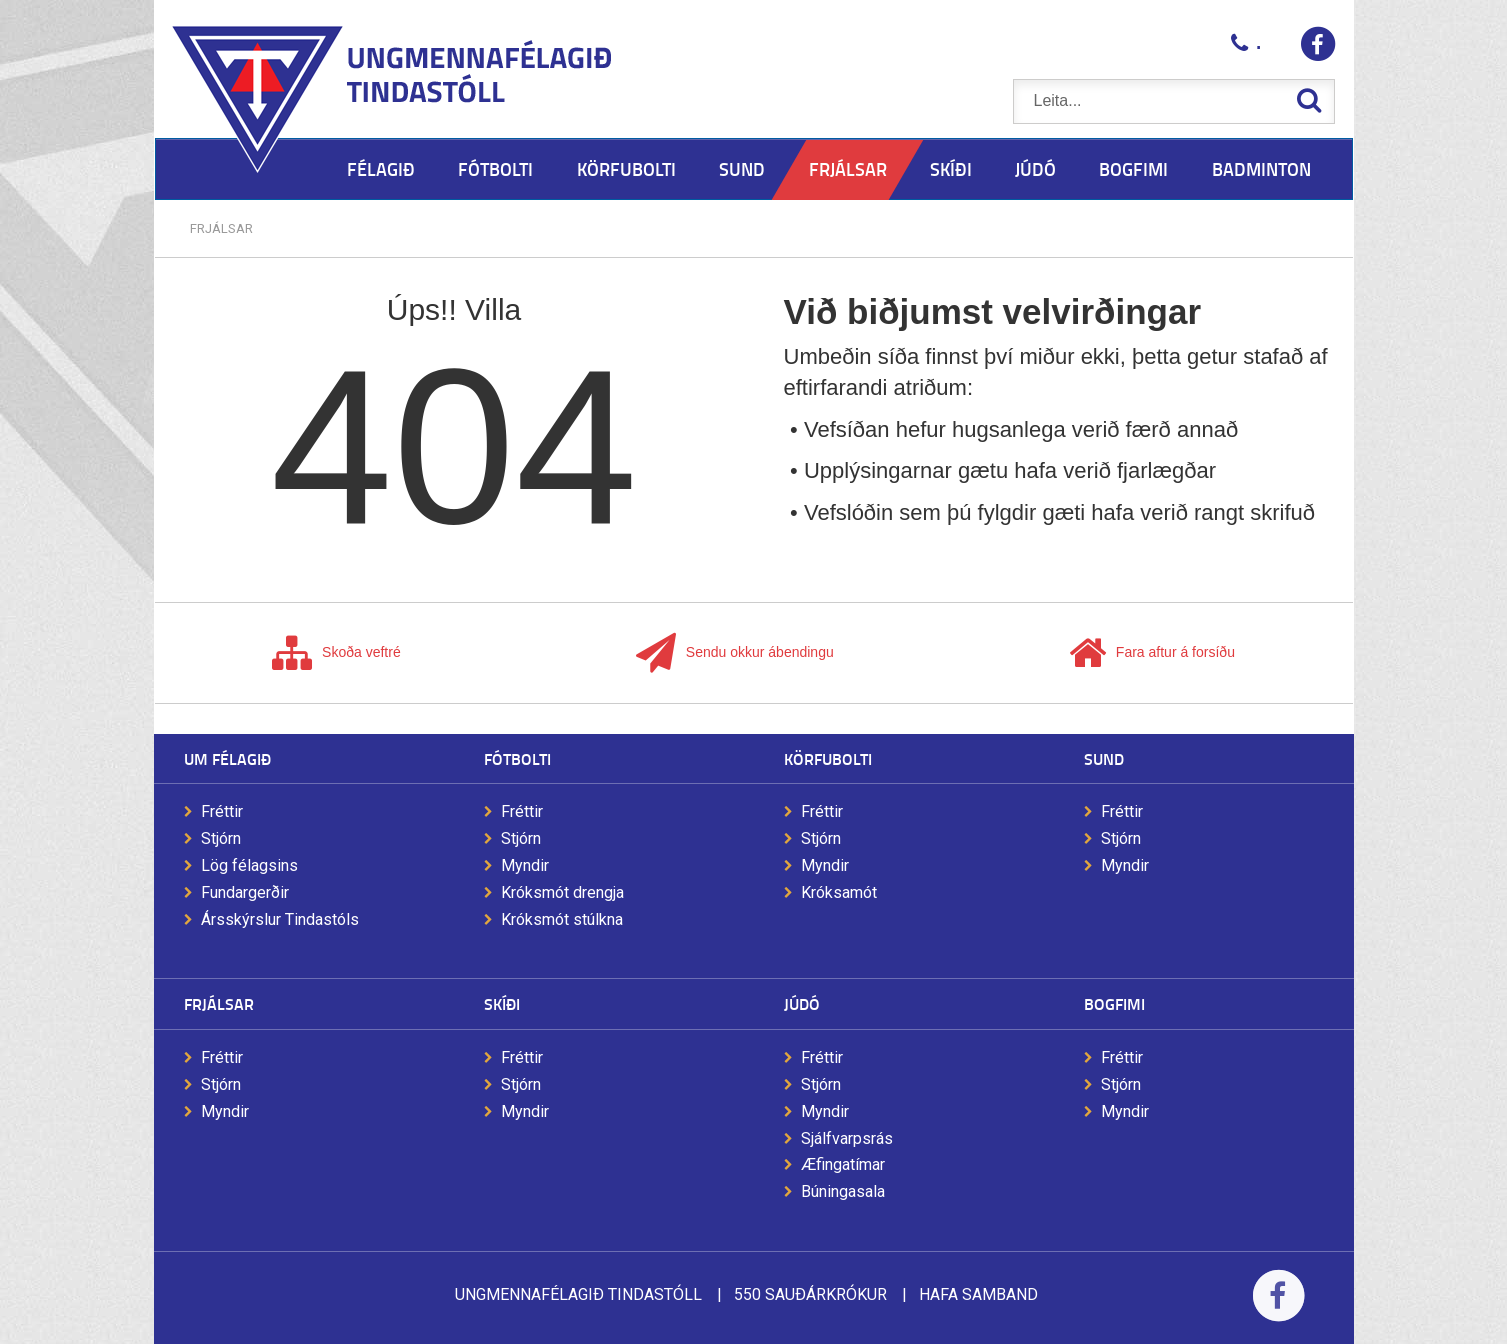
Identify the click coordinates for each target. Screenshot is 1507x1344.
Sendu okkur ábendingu (735, 653)
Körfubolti (828, 758)
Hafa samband (978, 1294)
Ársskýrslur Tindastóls (280, 919)
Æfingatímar (843, 1164)
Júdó (802, 1003)
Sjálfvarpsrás (847, 1138)
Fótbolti (517, 758)
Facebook (1278, 1308)
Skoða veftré (336, 653)
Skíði (502, 1003)
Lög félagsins (249, 865)
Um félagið (227, 758)
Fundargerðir (245, 892)
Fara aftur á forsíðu (1152, 653)
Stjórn (221, 838)
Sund (1104, 758)
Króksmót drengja (562, 892)
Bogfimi (1114, 1003)
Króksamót (839, 892)
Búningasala (843, 1191)
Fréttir (222, 811)
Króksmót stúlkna (562, 919)
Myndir (525, 865)
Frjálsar (221, 228)
